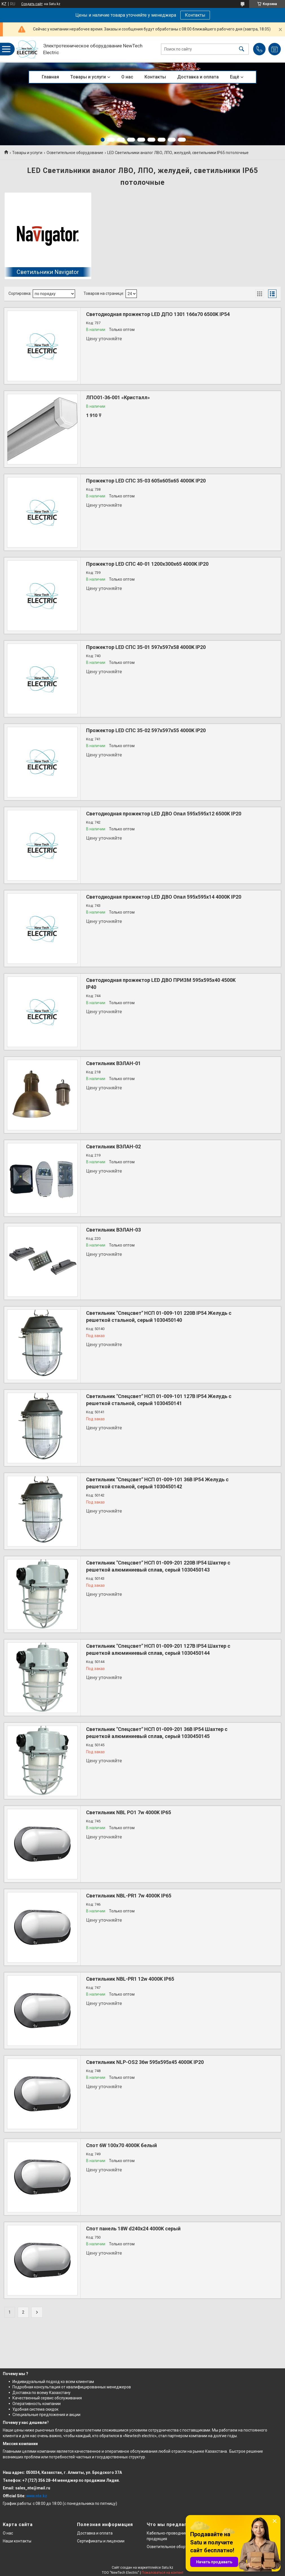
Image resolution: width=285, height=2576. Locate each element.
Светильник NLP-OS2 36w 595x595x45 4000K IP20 (145, 2062)
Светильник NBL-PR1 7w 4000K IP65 (128, 1896)
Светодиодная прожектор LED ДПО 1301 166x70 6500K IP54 (158, 314)
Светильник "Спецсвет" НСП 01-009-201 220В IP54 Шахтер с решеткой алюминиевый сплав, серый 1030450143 (158, 1566)
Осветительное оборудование (75, 152)
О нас (127, 77)
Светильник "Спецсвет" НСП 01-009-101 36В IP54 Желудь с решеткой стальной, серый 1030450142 (157, 1482)
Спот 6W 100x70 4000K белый (121, 2145)
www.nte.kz (36, 2496)
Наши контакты (17, 2541)
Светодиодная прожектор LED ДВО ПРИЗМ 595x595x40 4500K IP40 (161, 983)
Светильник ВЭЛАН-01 (113, 1063)
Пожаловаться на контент (162, 2573)
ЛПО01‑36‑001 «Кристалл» (118, 397)
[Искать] (241, 49)
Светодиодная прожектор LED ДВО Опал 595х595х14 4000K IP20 (163, 897)
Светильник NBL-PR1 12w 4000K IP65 (130, 1979)
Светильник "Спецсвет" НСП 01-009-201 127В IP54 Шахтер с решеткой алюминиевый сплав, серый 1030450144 (158, 1649)
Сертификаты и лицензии (100, 2541)
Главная (50, 77)
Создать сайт (32, 4)
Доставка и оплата (198, 77)
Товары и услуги (88, 77)
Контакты (195, 15)
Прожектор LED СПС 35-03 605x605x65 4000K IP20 (146, 481)
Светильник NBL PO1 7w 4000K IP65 (128, 1812)
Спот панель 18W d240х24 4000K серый (133, 2228)
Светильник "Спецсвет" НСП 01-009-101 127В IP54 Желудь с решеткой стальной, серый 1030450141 (158, 1399)
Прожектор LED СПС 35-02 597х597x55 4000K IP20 (146, 730)
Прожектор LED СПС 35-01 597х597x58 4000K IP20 (146, 647)
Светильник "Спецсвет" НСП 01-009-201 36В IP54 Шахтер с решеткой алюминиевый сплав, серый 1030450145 (156, 1732)
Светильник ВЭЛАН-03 (113, 1230)
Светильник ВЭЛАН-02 (113, 1146)
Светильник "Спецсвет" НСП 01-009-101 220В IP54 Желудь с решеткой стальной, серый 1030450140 (158, 1316)
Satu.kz (167, 2568)
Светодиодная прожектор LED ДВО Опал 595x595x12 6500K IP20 (163, 814)
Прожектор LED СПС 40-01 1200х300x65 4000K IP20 (147, 564)
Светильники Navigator (48, 272)
